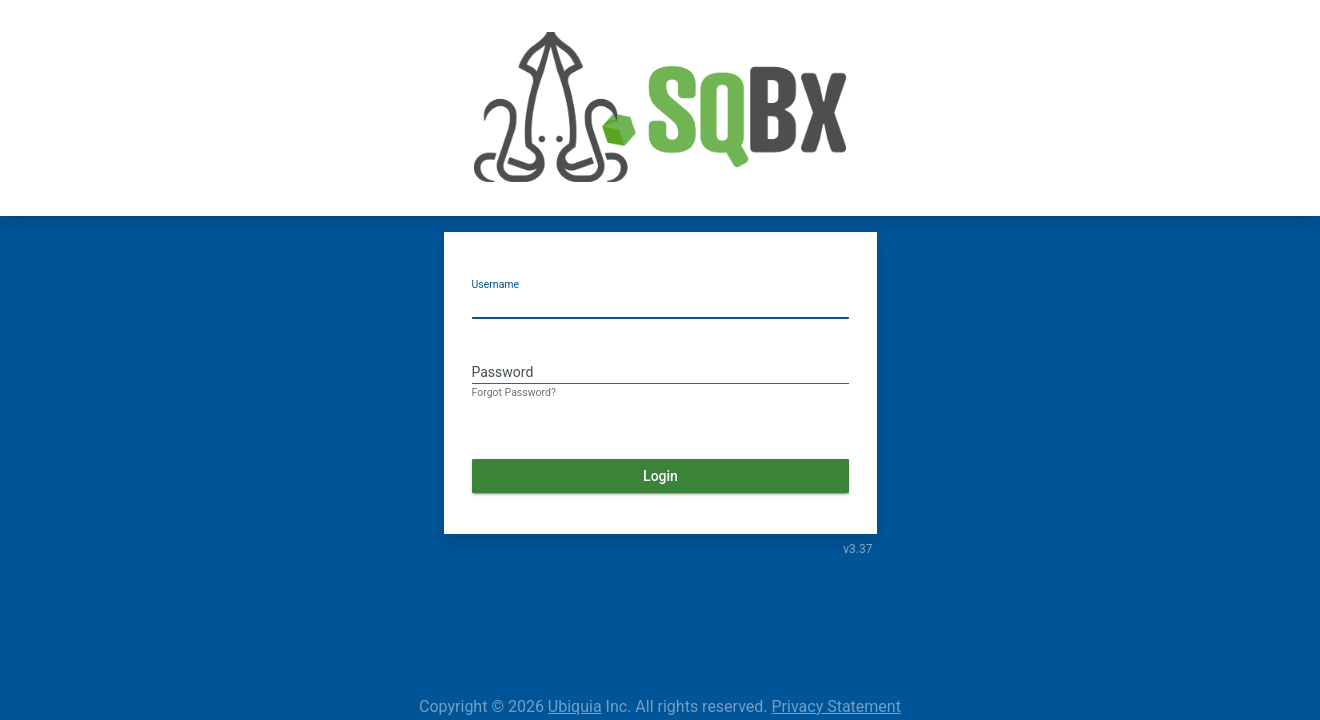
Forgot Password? (514, 392)
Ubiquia (575, 706)
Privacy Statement (836, 706)
